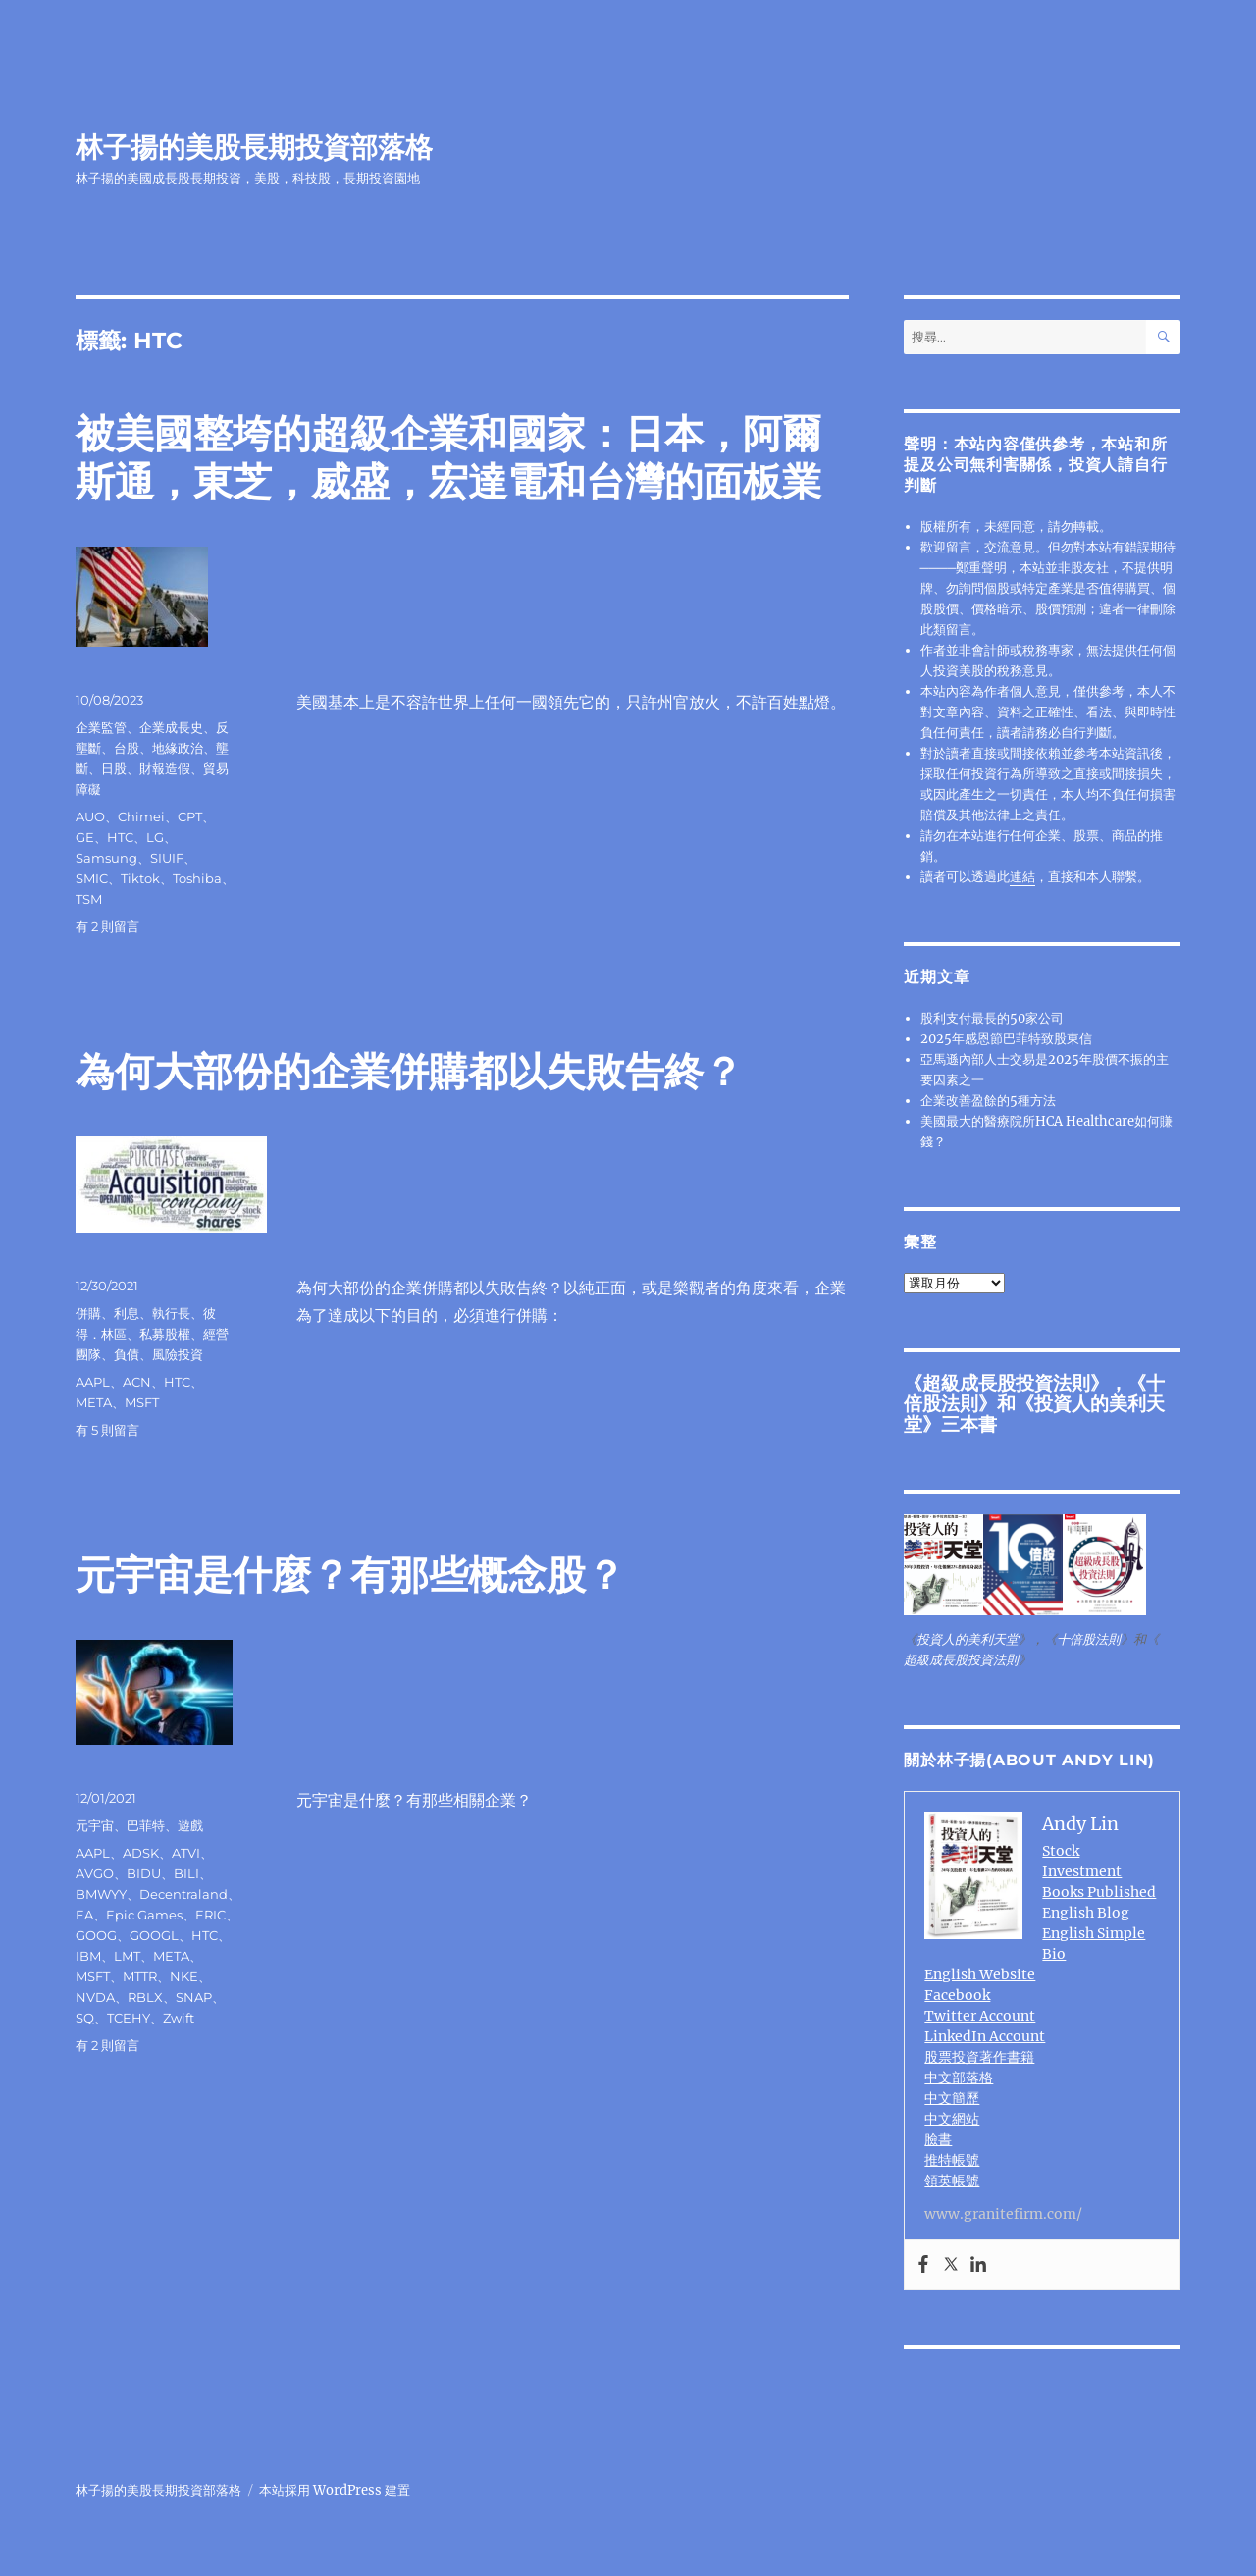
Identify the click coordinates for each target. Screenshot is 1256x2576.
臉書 (938, 2139)
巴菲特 (146, 1825)
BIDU (144, 1873)
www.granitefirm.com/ (1003, 2214)
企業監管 (101, 727)
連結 (1022, 876)
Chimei (141, 816)
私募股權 (164, 1333)
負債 (126, 1354)
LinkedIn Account (984, 2036)
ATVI (186, 1853)
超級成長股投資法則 (1006, 1382)
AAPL (93, 1382)
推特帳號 (951, 2160)
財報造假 (164, 768)
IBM (88, 1956)
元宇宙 (95, 1825)
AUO (90, 816)
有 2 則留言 (107, 926)
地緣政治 (177, 748)
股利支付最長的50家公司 (992, 1018)
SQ (85, 2017)
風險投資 (177, 1354)
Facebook (957, 1995)
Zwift (178, 2017)
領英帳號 (951, 2180)
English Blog (1085, 1912)
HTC (120, 837)
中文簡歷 (951, 2098)
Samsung (106, 858)
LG (155, 837)
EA (84, 1914)
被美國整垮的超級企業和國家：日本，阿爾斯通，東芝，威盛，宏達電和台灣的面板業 (448, 457)
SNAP (194, 1997)
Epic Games (144, 1914)
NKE (184, 1976)
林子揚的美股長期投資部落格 (254, 147)
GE (85, 837)
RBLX (145, 1997)
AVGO (95, 1873)
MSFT (142, 1402)
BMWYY (101, 1894)
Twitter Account (979, 2015)
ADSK (141, 1853)
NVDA (95, 1997)
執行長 (171, 1313)
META (94, 1402)
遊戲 (190, 1825)
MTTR (140, 1976)
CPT (190, 816)
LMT (127, 1956)
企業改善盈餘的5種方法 (988, 1100)
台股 (126, 748)
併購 (88, 1313)
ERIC (210, 1914)
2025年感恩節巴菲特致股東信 (1006, 1038)
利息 (126, 1313)
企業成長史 (171, 727)
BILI (186, 1873)
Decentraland (183, 1894)
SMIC (92, 878)
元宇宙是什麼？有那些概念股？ (350, 1575)
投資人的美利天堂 (1034, 1414)
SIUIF (166, 858)
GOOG (96, 1935)
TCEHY (128, 2017)
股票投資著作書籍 (979, 2057)
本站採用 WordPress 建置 (334, 2490)
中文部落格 (958, 2077)
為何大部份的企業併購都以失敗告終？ (409, 1071)
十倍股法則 (1089, 1639)
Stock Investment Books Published (1099, 1871)
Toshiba (197, 878)
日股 (114, 768)
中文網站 (951, 2119)
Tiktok (140, 878)
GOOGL (154, 1935)
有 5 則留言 (107, 1430)
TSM (89, 899)
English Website (979, 1974)
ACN (137, 1382)
